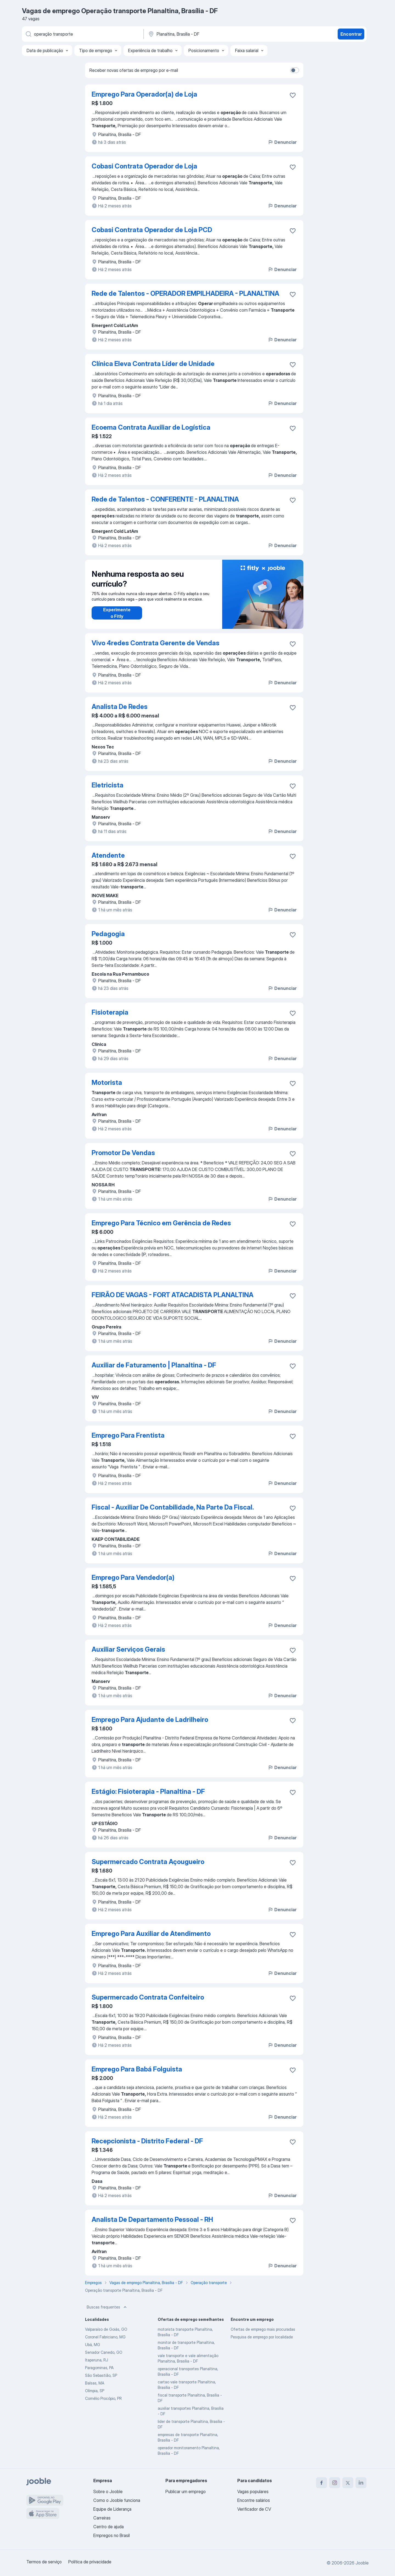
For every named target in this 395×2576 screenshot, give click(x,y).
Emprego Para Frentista (128, 1435)
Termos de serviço (44, 2561)
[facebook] (321, 2482)
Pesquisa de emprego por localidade (262, 2337)
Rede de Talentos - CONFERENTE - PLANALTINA (165, 499)
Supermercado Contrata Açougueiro (148, 1862)
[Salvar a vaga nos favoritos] (292, 95)
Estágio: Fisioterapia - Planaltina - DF (148, 1791)
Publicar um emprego (185, 2491)
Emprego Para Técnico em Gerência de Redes (161, 1223)
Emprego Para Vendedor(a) (133, 1577)
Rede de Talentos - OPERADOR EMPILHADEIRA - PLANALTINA (185, 293)
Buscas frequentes (107, 2307)
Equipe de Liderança (112, 2509)
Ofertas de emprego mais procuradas (263, 2329)
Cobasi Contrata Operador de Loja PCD (152, 230)
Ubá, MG (92, 2344)
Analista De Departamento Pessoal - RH (152, 2219)
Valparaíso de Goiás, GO (106, 2329)
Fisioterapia (110, 1012)
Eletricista (107, 785)
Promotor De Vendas (123, 1153)
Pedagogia (108, 934)
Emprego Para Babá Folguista (137, 2069)
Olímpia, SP (94, 2390)
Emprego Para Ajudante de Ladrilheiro (150, 1720)
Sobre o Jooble (108, 2491)
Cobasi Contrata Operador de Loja (144, 166)
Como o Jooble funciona (116, 2500)
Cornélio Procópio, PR (103, 2398)
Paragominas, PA (99, 2367)
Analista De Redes (120, 707)
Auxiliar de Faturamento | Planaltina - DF (154, 1365)
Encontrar (351, 34)
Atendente (108, 855)
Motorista (107, 1082)
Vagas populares (253, 2491)
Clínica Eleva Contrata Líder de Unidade (153, 364)
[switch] (294, 70)
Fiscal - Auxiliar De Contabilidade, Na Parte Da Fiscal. (173, 1507)
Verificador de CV (254, 2509)
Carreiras (102, 2518)
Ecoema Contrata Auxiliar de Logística (151, 427)
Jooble (362, 2563)
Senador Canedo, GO (103, 2352)
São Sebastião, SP (101, 2375)
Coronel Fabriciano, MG (105, 2337)
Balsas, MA (94, 2383)
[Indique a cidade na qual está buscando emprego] (205, 34)
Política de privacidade (89, 2561)
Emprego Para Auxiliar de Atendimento (151, 1934)
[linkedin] (361, 2482)
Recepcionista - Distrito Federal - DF (147, 2141)
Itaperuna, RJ (96, 2360)
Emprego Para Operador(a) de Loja (144, 94)
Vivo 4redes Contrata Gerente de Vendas (155, 643)
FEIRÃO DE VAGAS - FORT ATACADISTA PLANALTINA (172, 1295)
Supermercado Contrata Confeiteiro (148, 1997)
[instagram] (334, 2482)
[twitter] (347, 2482)
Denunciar (282, 142)
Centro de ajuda (108, 2526)
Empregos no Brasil (111, 2535)
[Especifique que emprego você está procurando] (82, 34)
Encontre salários (253, 2500)
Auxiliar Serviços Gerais (128, 1649)
